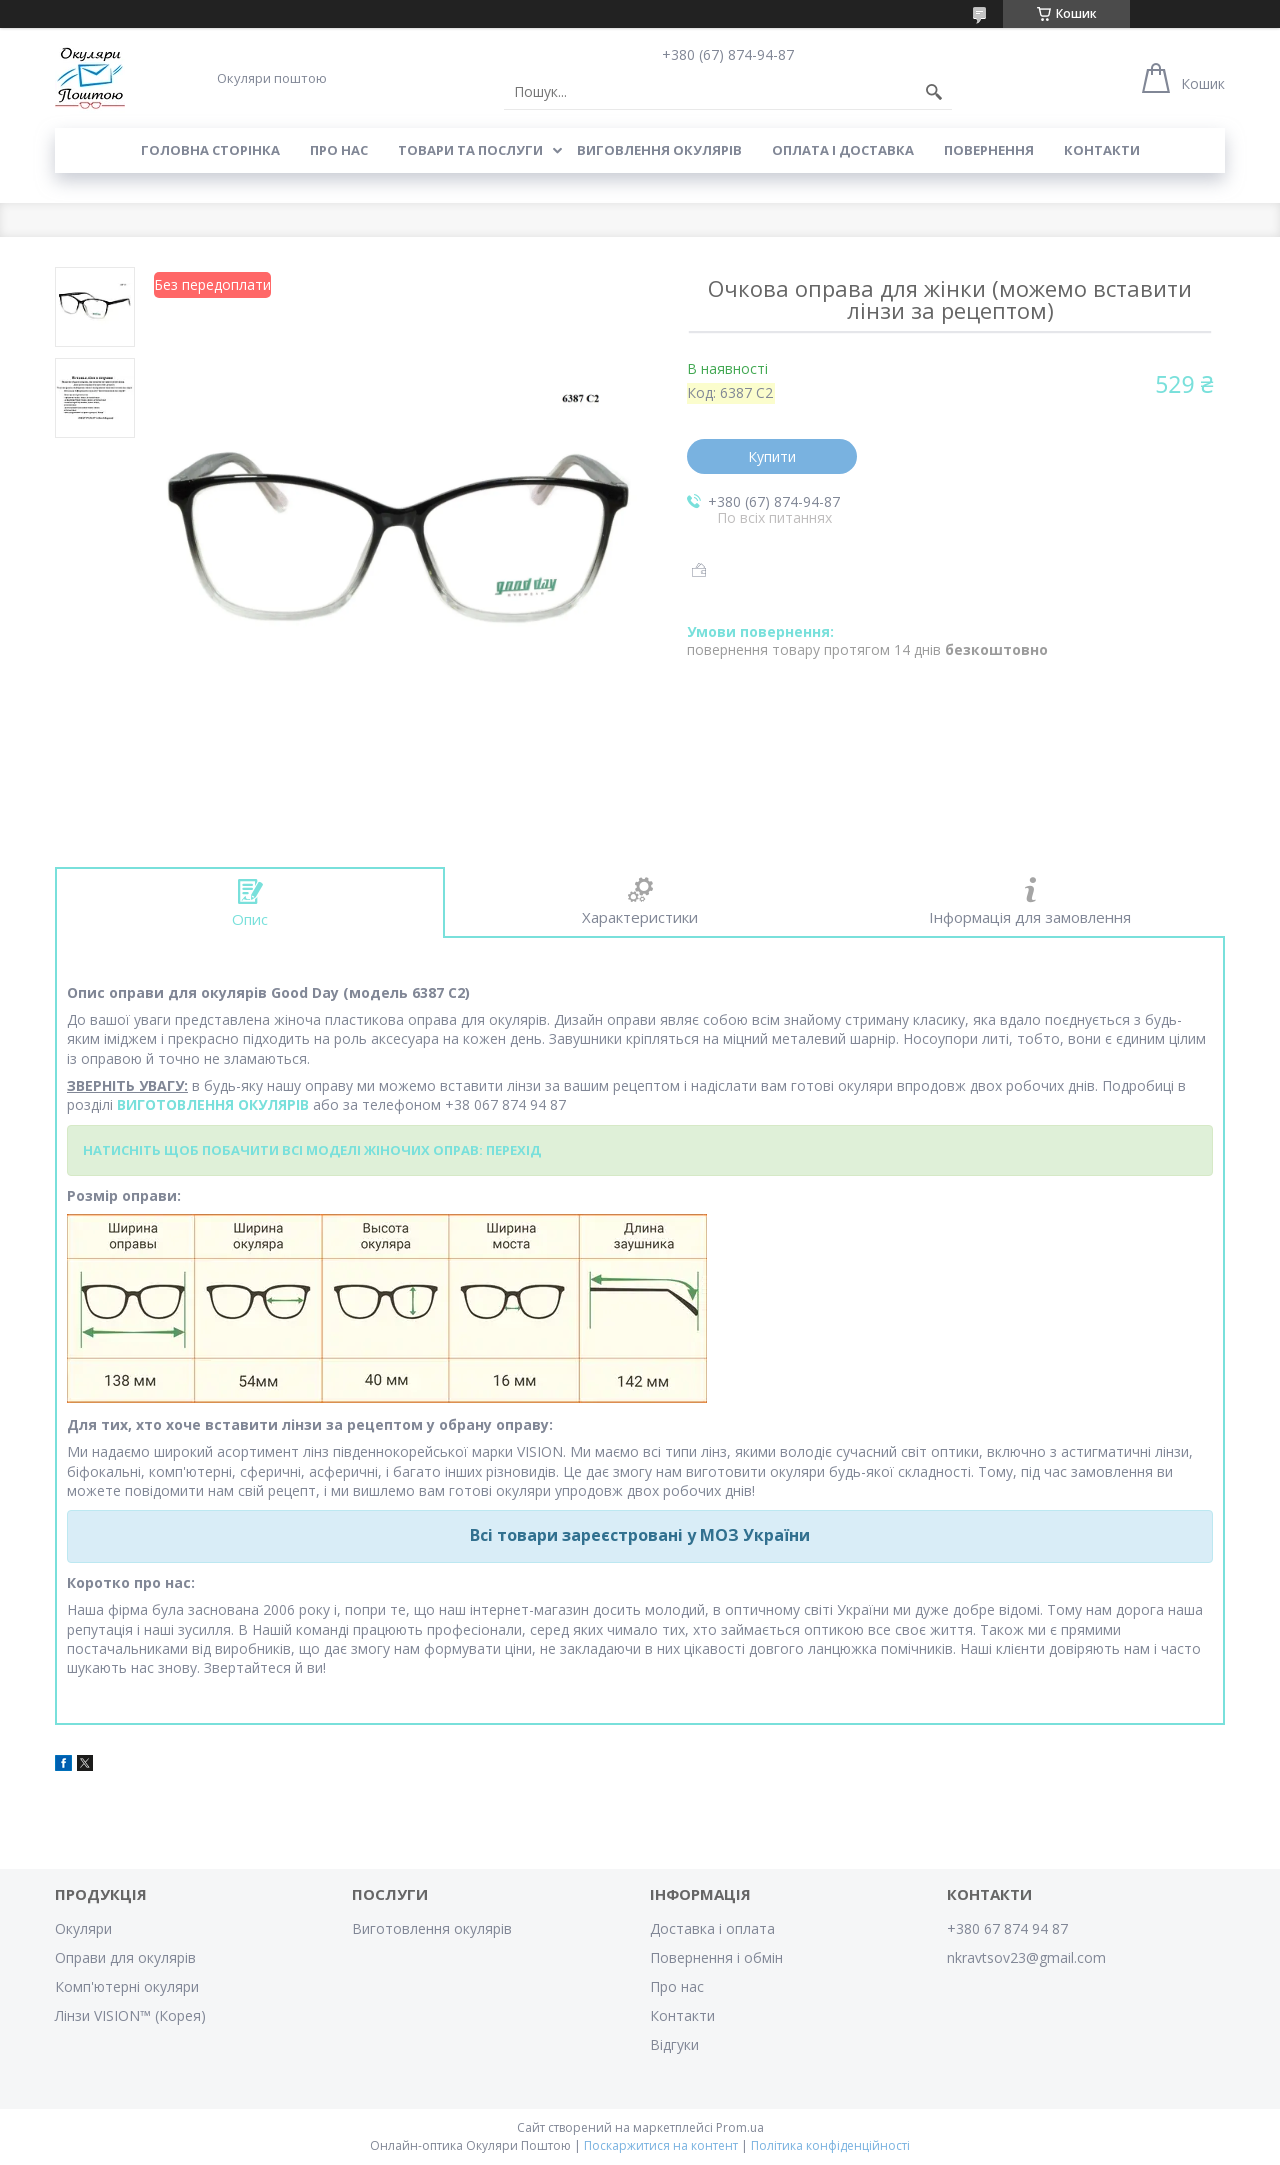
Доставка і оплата (712, 1928)
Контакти (1102, 150)
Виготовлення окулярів (432, 1928)
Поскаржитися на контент (661, 2145)
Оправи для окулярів (125, 1957)
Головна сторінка (210, 150)
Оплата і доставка (843, 150)
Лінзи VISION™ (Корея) (130, 2015)
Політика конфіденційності (830, 2145)
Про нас (339, 150)
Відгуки (674, 2044)
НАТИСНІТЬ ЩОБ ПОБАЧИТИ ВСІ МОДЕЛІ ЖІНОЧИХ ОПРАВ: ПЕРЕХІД (312, 1150)
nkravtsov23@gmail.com (1026, 1957)
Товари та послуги (470, 150)
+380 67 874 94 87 (1007, 1928)
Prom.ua (740, 2127)
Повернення (989, 150)
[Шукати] (934, 92)
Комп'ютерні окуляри (127, 1986)
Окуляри (83, 1928)
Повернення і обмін (716, 1957)
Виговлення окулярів (659, 150)
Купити (772, 456)
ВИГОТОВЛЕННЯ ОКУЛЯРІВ (213, 1104)
